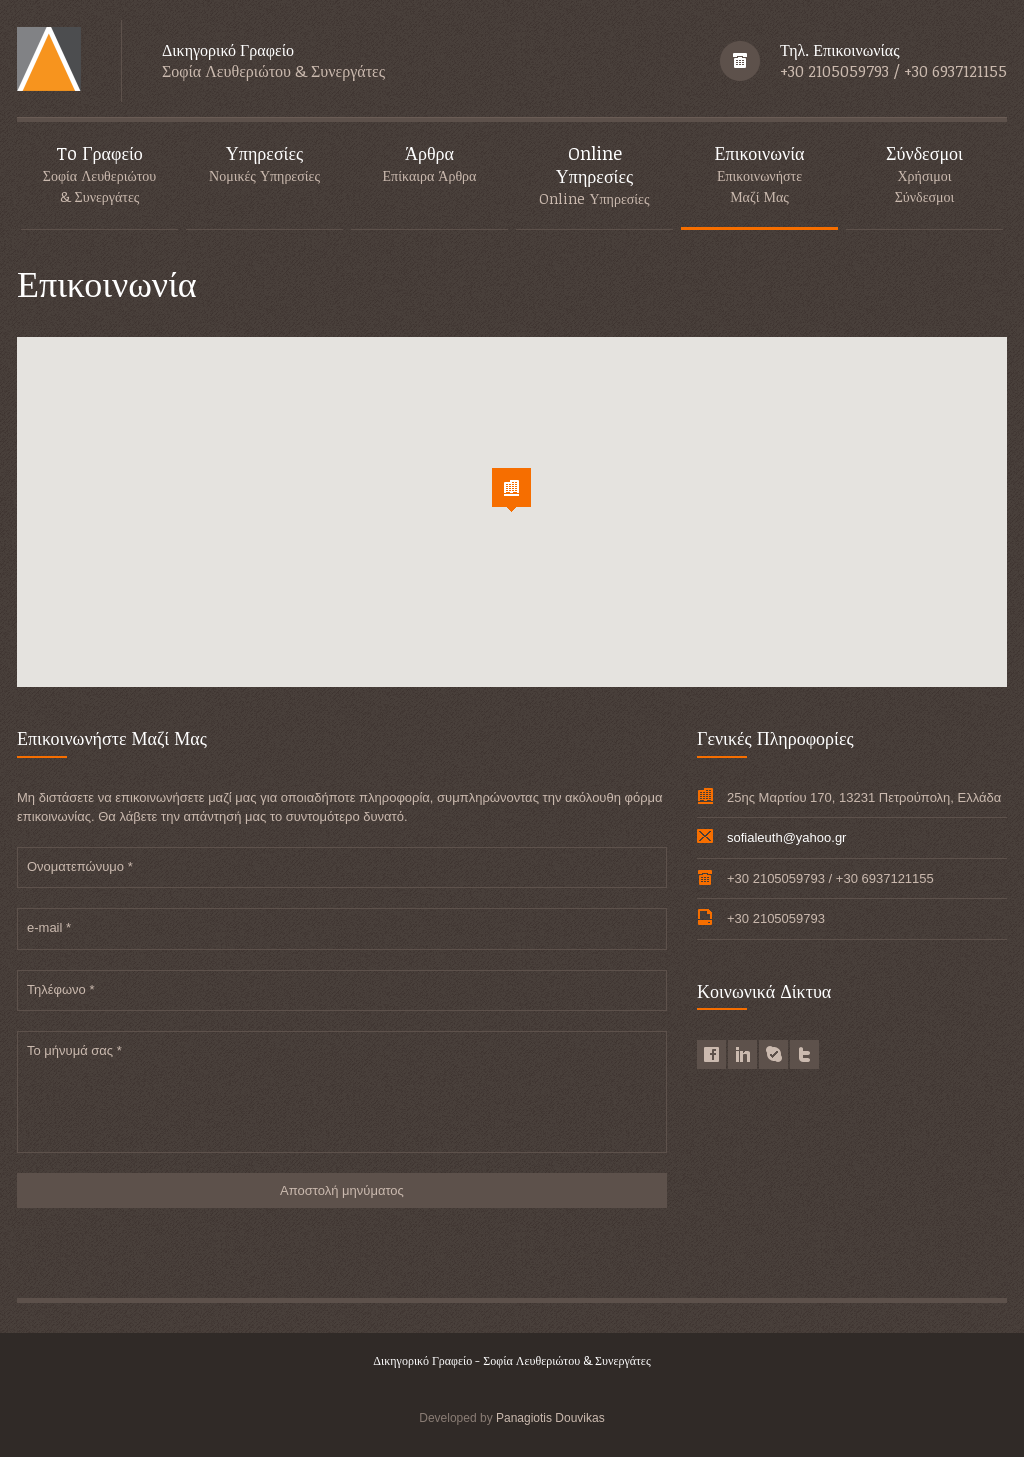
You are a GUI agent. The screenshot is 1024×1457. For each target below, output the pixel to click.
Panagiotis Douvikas (550, 1418)
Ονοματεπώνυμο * (80, 866)
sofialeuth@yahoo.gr (786, 837)
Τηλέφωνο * (61, 989)
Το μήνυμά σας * (74, 1050)
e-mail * (49, 927)
